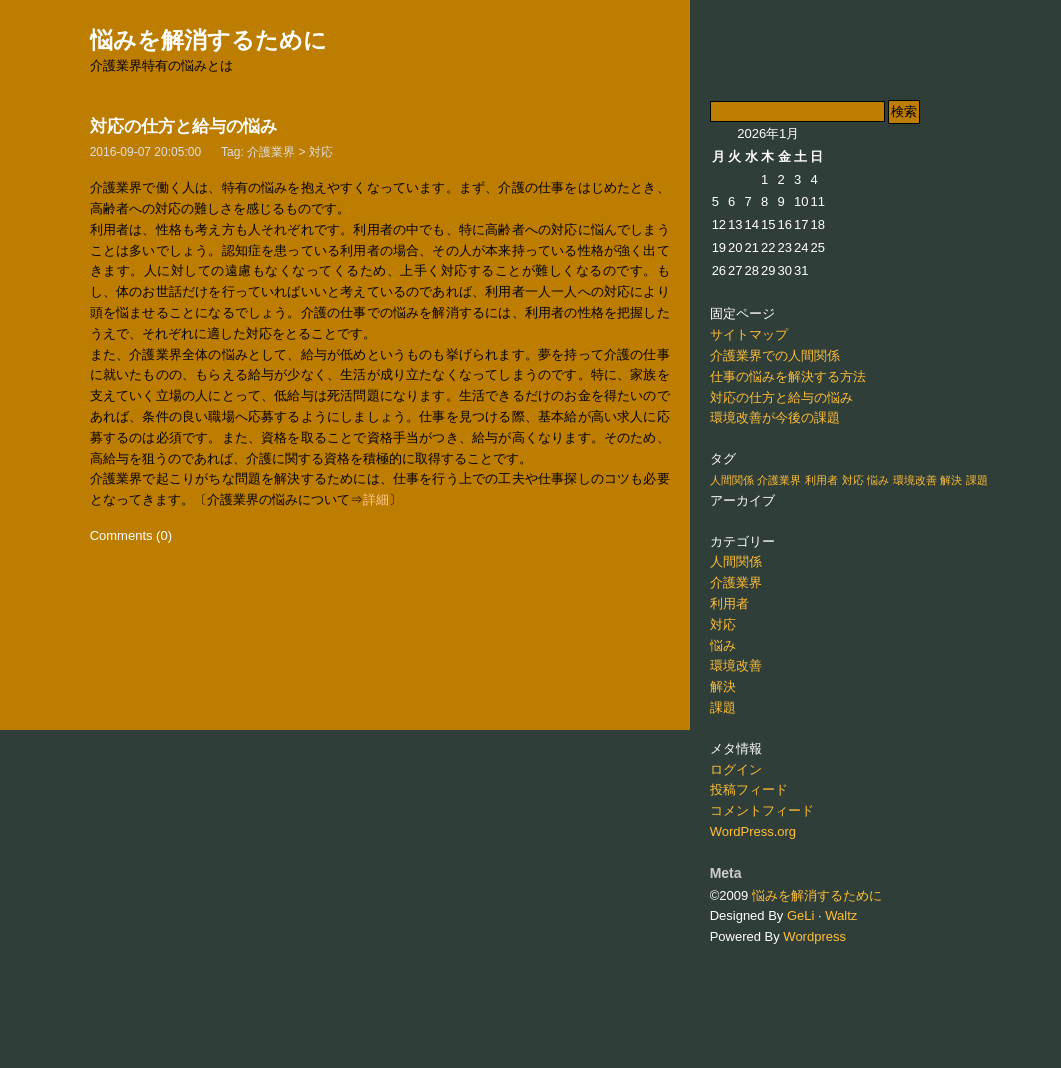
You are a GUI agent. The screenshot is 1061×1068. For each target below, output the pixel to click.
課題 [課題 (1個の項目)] (977, 480)
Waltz (841, 915)
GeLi (800, 915)
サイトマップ (749, 334)
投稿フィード (749, 789)
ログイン (736, 769)
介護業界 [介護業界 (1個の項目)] (779, 480)
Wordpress (814, 936)
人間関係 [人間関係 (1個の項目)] (732, 480)
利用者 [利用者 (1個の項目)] (821, 480)
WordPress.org (753, 831)
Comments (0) (131, 535)
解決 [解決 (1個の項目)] (951, 480)
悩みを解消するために (208, 40)
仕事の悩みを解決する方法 (788, 376)
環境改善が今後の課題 (775, 417)
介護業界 (271, 152)
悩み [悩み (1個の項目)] (878, 480)
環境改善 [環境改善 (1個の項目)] (915, 480)
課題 (723, 707)
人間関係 (736, 561)
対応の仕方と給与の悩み (183, 126)
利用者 (729, 603)
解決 (723, 686)
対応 (321, 152)
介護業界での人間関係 (775, 355)
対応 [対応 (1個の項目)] (853, 480)
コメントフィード (762, 810)
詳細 (376, 499)
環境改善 (736, 665)
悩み (723, 645)
